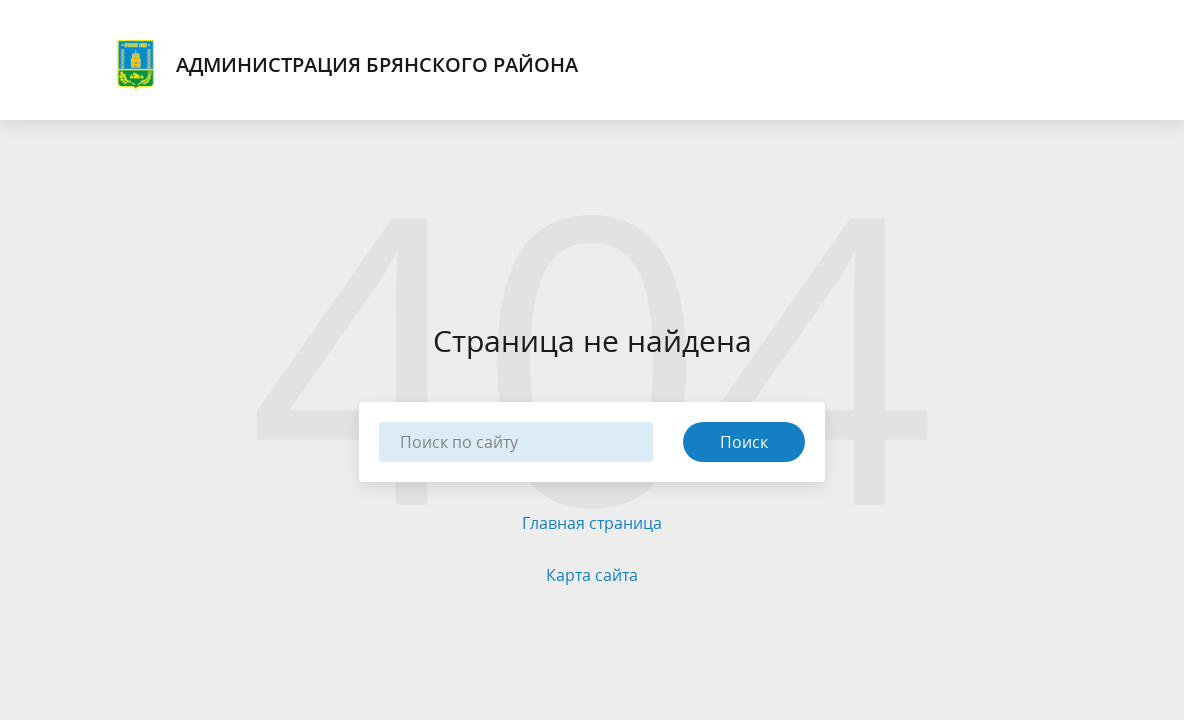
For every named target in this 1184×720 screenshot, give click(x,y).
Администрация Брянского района (344, 65)
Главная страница (592, 523)
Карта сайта (592, 575)
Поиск (744, 442)
